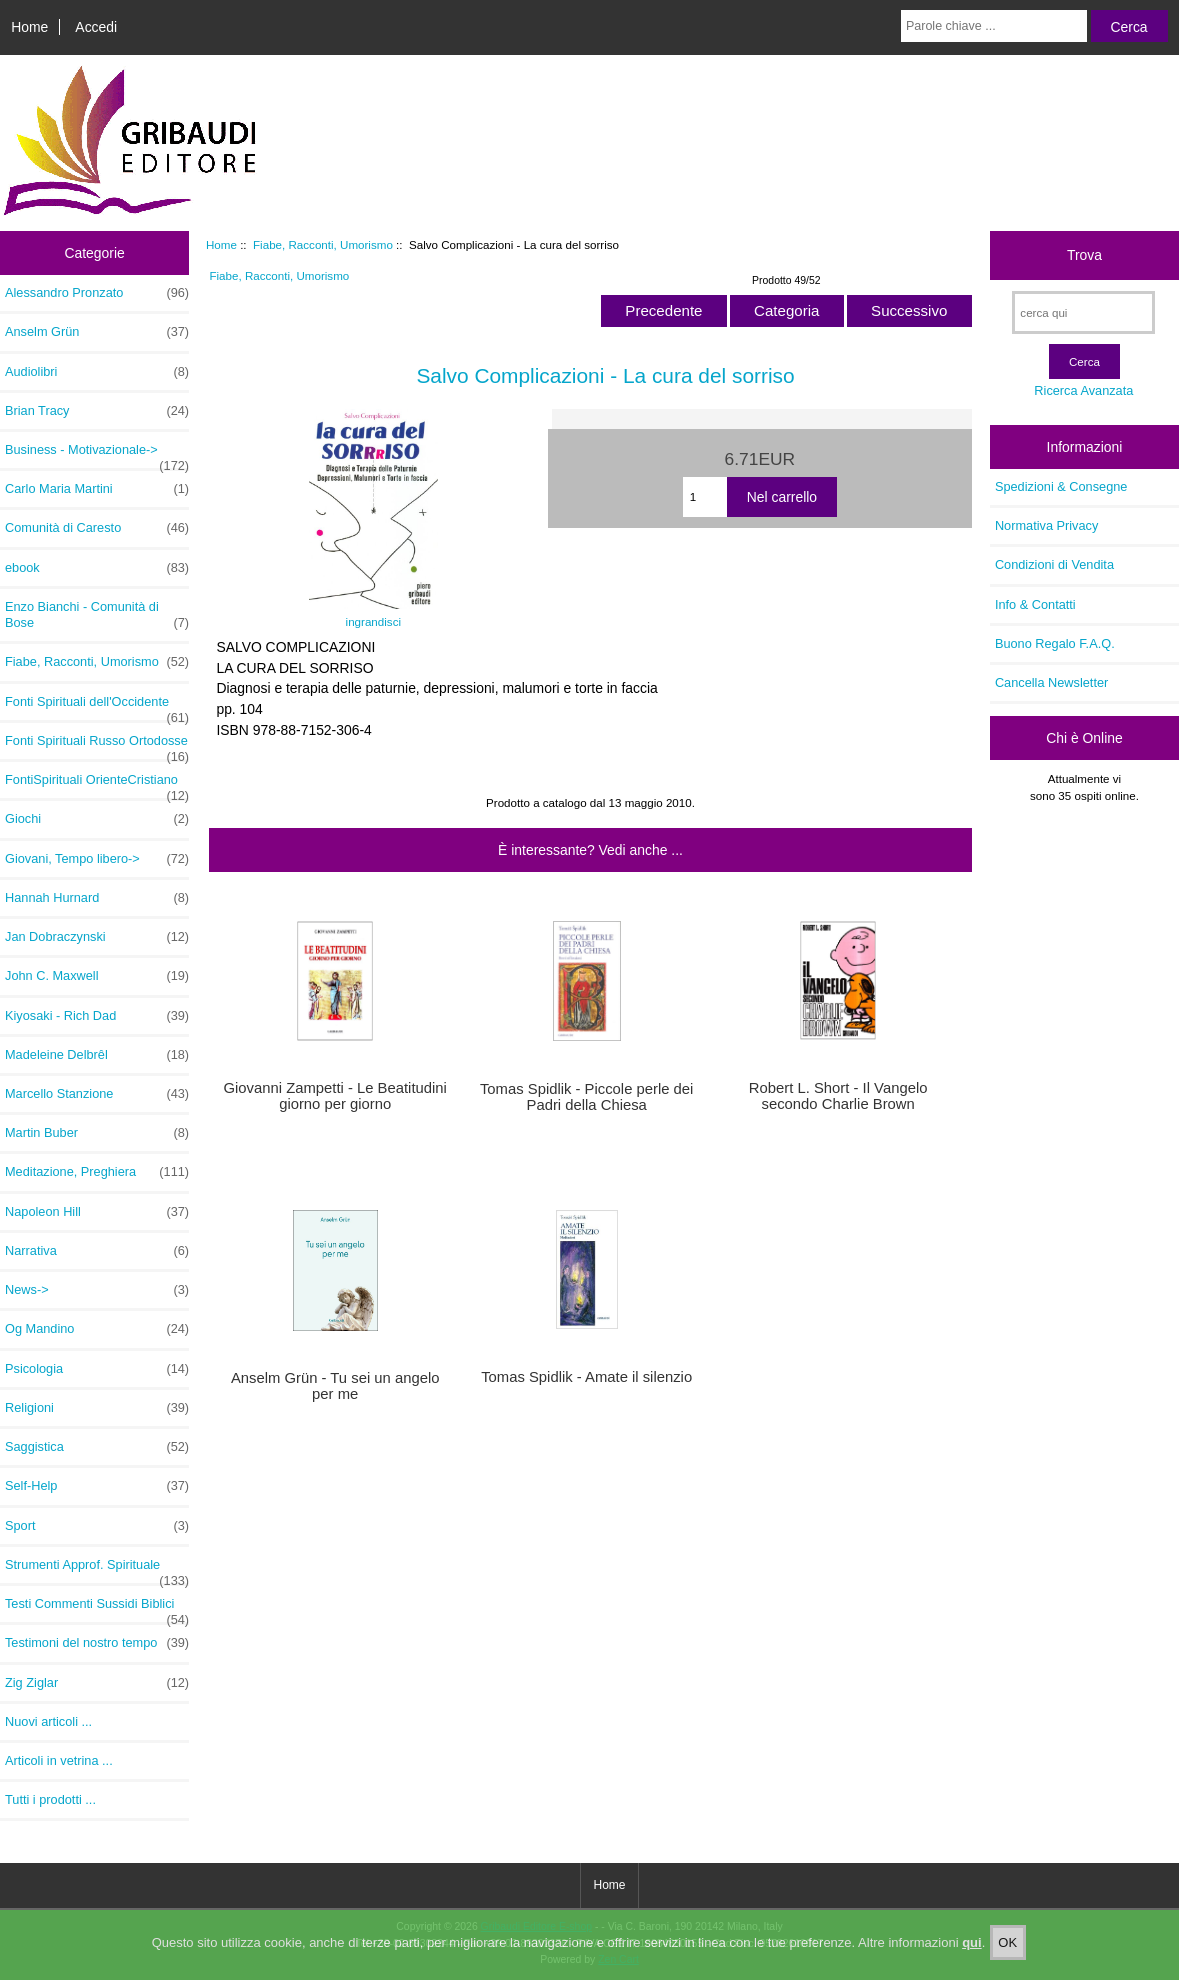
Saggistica (97, 1447)
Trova (1084, 255)
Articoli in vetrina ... (59, 1760)
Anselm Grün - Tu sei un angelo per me (335, 1386)
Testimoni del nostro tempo (97, 1643)
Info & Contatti (1035, 604)
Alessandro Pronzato (97, 293)
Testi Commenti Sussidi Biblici (97, 1609)
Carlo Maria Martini (97, 489)
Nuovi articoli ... (48, 1721)
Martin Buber (97, 1133)
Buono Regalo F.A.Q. (1055, 643)
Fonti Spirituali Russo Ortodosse (97, 746)
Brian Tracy (97, 411)
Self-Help (97, 1486)
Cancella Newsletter (1051, 682)
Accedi (96, 27)
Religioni (97, 1408)
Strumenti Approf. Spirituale (97, 1570)
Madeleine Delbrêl (97, 1055)
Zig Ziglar (97, 1683)
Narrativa (97, 1251)
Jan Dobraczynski (97, 937)
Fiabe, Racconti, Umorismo (323, 244)
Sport (97, 1526)
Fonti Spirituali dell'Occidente (97, 707)
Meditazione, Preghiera (97, 1172)
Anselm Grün (97, 332)
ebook (97, 568)
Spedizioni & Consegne (1061, 486)
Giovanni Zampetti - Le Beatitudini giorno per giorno (335, 1096)
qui (972, 1950)
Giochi (97, 819)
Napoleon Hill (97, 1212)
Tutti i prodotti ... (50, 1799)
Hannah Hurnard (97, 898)
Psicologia (97, 1369)
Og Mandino (97, 1329)
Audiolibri (97, 372)
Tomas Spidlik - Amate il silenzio (586, 1377)
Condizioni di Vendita (1054, 564)
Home (29, 27)
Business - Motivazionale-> (97, 455)
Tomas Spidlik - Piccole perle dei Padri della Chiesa (586, 1097)
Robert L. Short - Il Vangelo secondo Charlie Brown (838, 1096)
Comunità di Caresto (97, 528)
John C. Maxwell (97, 976)
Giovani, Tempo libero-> (97, 859)
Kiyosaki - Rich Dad (97, 1016)
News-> (97, 1290)
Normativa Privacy (1046, 525)
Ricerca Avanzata (1083, 390)
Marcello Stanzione (97, 1094)
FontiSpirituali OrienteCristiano (97, 785)
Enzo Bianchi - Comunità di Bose (97, 615)
